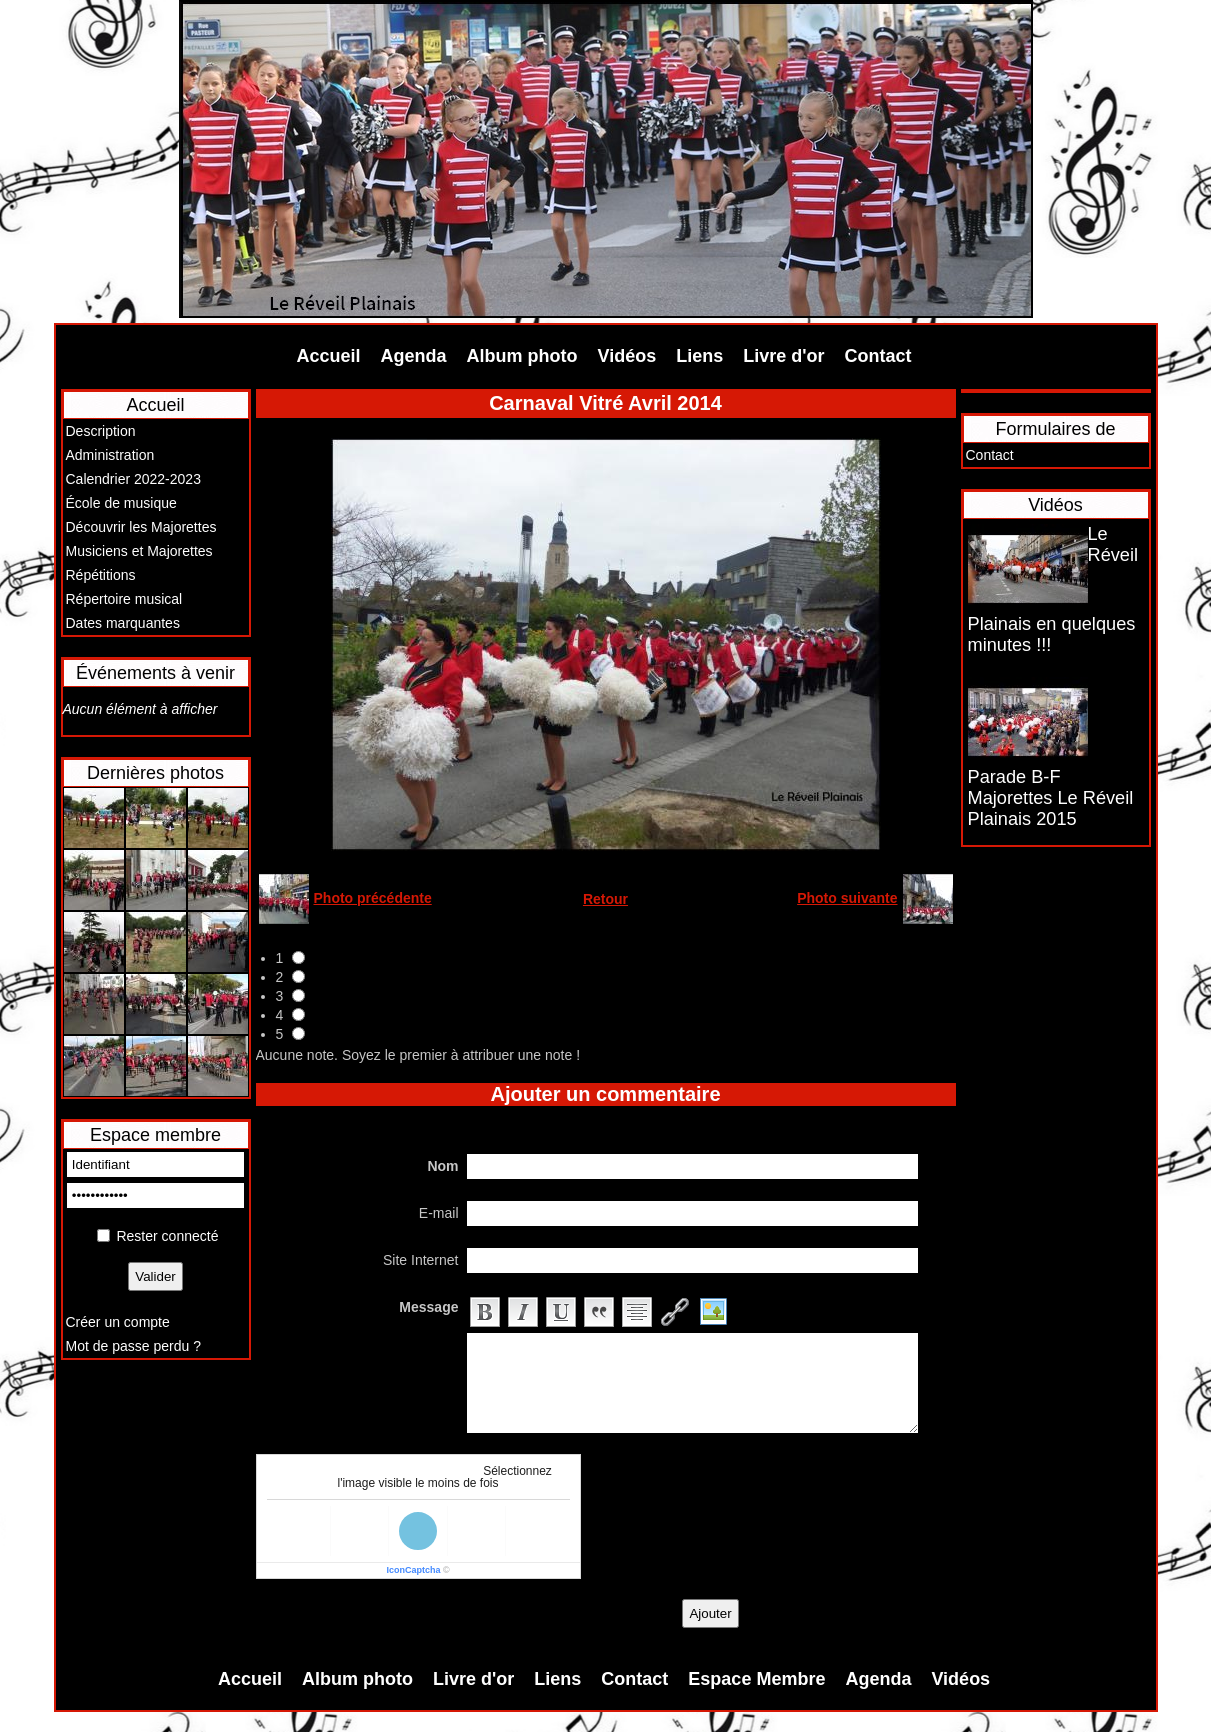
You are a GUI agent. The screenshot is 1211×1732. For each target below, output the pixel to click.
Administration (110, 455)
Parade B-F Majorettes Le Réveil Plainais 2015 (1051, 798)
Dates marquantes (123, 623)
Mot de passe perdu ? (133, 1346)
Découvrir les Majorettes (141, 527)
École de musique (121, 503)
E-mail (439, 1213)
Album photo (522, 356)
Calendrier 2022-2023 (133, 479)
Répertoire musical (124, 599)
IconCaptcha (413, 1570)
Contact (878, 356)
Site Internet (421, 1260)
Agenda (414, 356)
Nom (442, 1166)
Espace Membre (756, 1679)
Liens (699, 356)
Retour (605, 899)
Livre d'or (783, 356)
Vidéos (627, 356)
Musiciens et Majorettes (139, 551)
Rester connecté (167, 1236)
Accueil (329, 356)
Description (101, 431)
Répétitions (101, 575)
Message (428, 1307)
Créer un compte (118, 1322)
